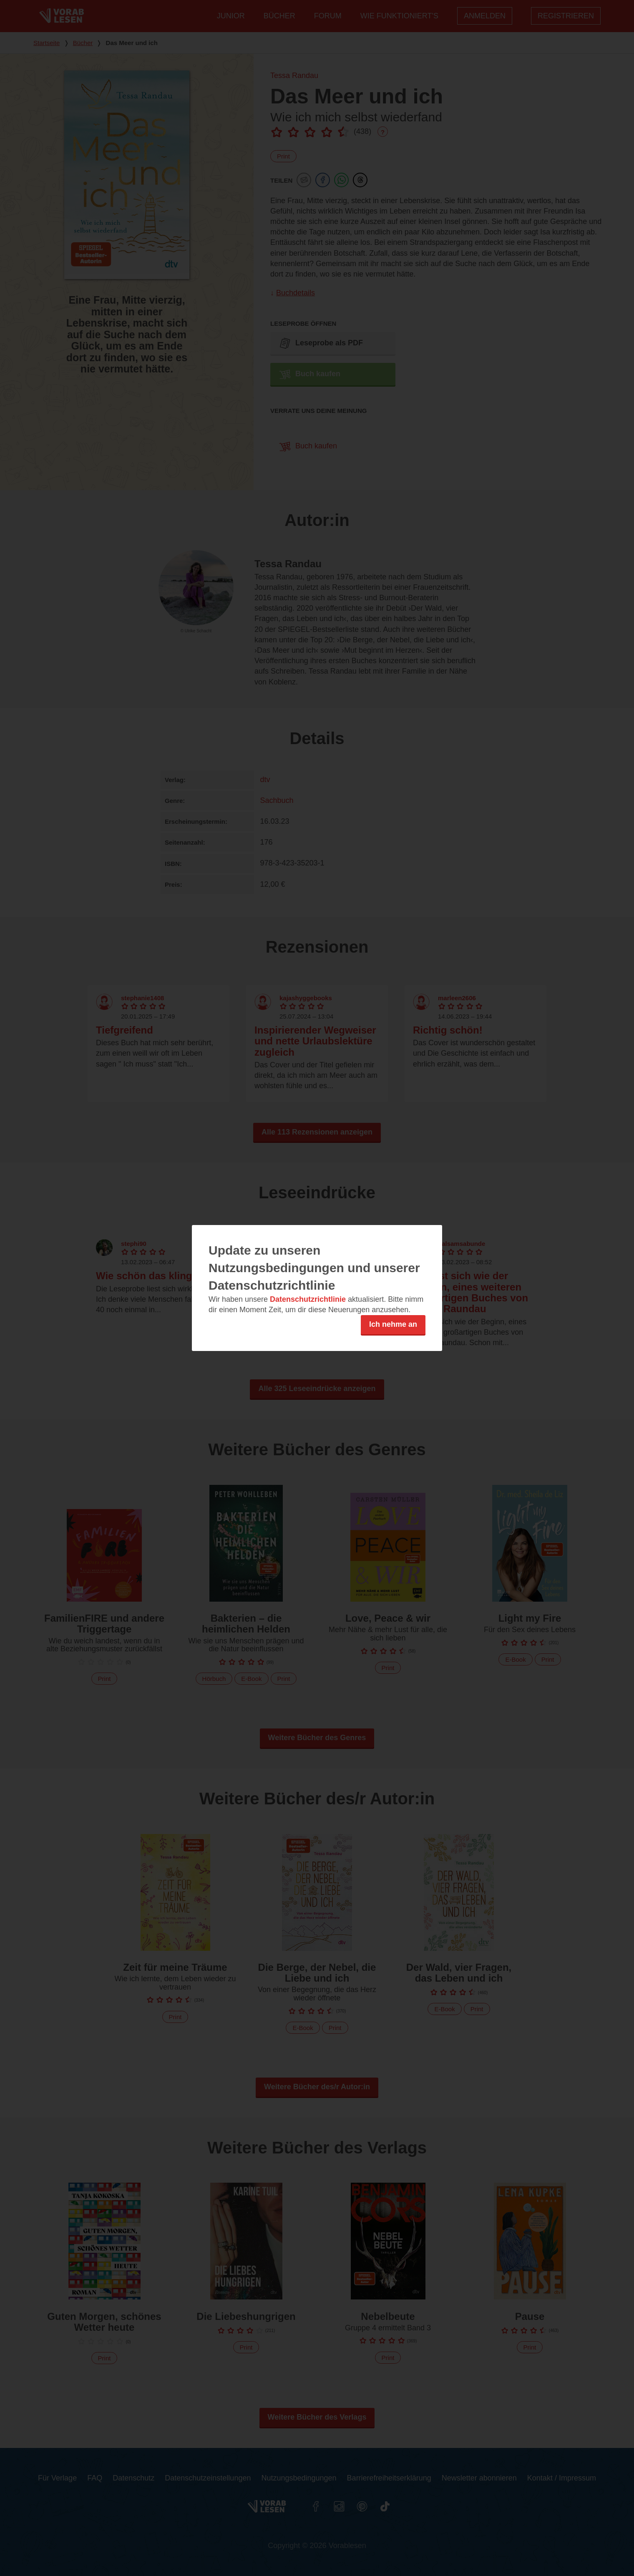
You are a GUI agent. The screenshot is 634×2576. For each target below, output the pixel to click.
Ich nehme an (393, 1324)
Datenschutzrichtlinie (308, 1299)
